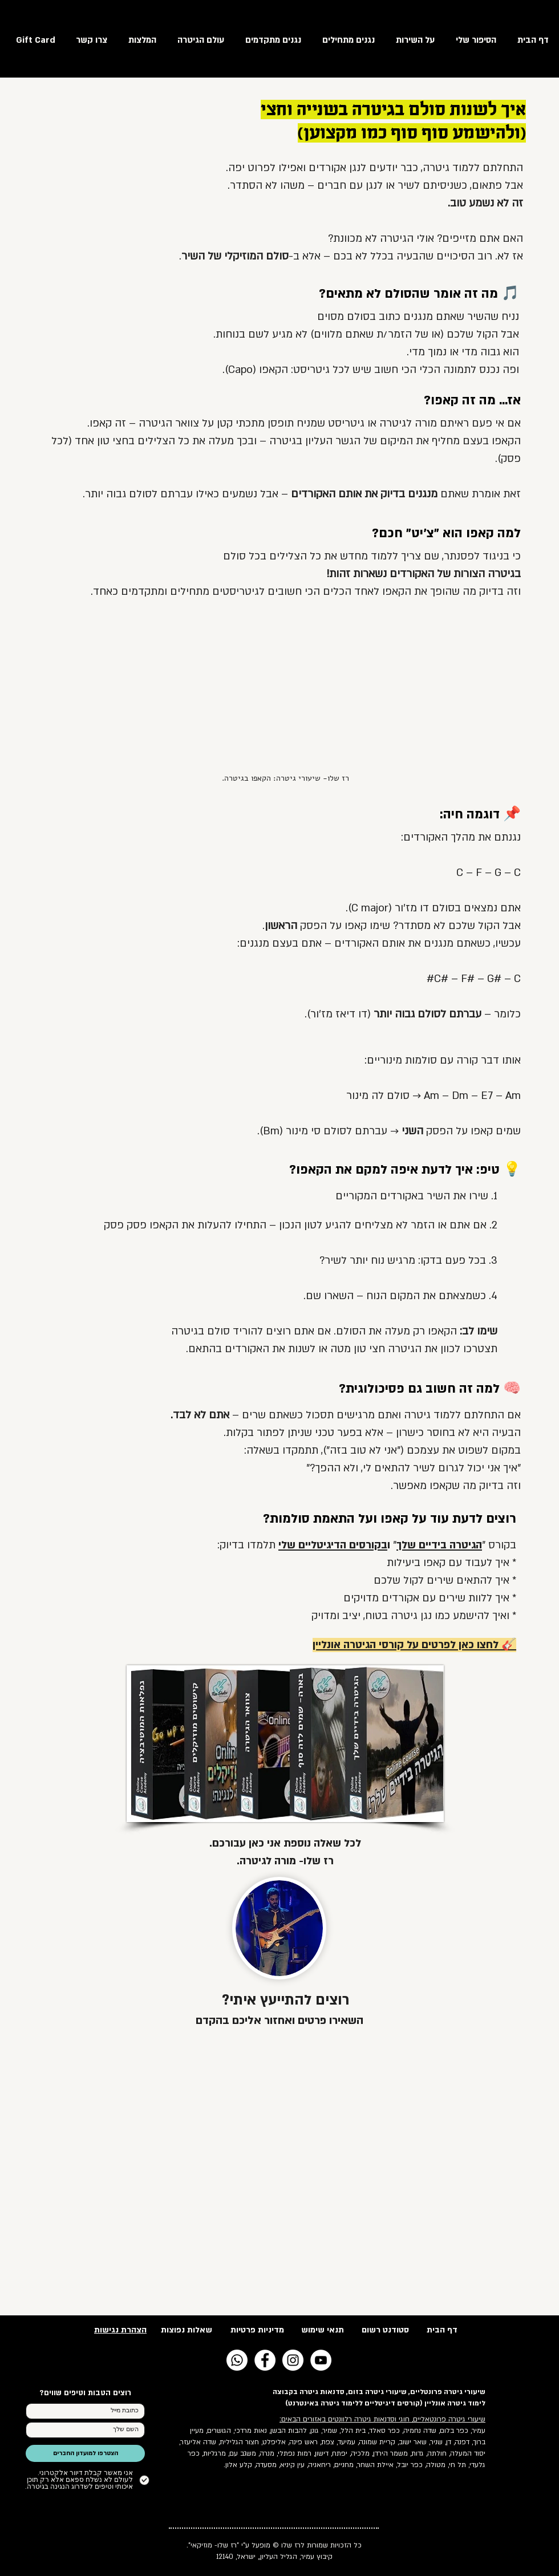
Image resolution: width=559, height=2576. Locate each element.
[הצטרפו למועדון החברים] (85, 2453)
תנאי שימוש (322, 2330)
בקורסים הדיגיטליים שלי (332, 1545)
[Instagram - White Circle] (292, 2360)
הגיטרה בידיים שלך (439, 1545)
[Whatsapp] (237, 2360)
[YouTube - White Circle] (320, 2360)
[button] (198, 39)
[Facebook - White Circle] (265, 2360)
